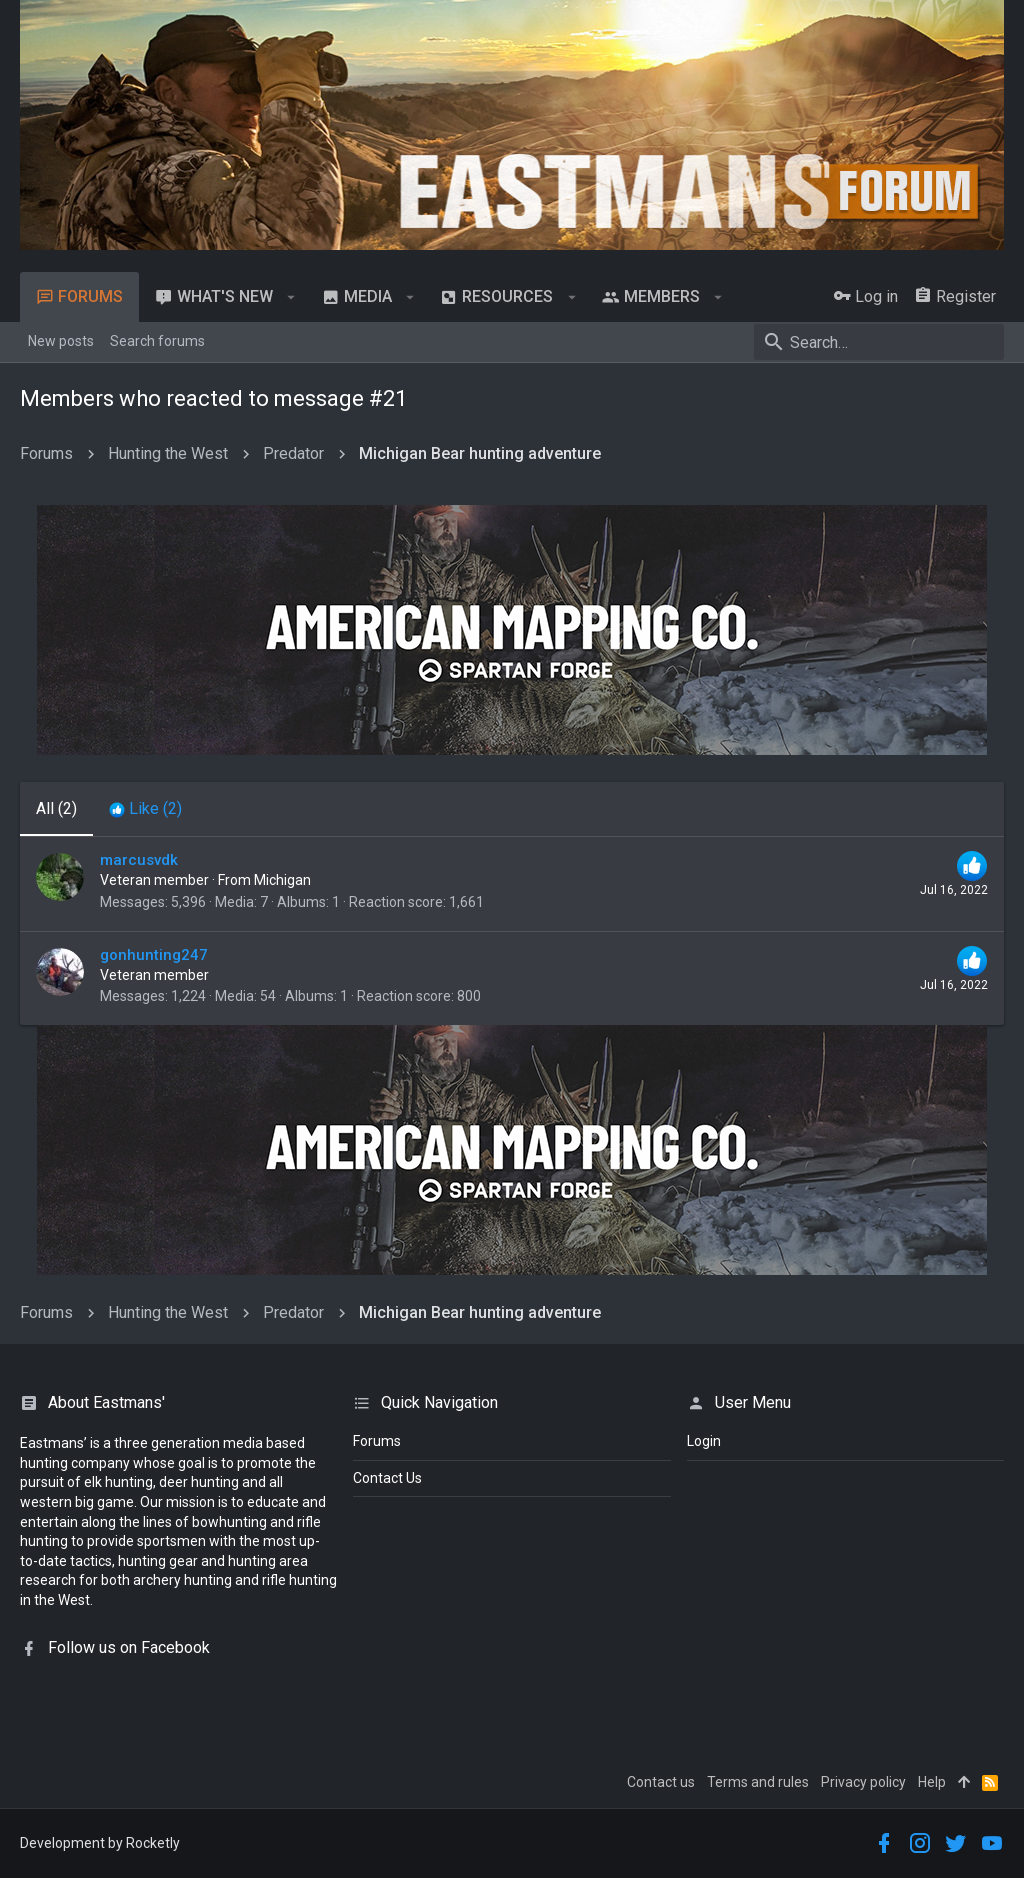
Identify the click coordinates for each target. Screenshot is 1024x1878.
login (704, 1441)
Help (932, 1782)
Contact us (661, 1782)
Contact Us (387, 1478)
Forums (377, 1441)
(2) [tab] (56, 808)
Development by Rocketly (100, 1843)
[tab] (145, 809)
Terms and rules (758, 1782)
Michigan (282, 880)
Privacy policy (863, 1782)
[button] (291, 297)
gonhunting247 (154, 955)
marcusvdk (139, 860)
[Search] (879, 342)
